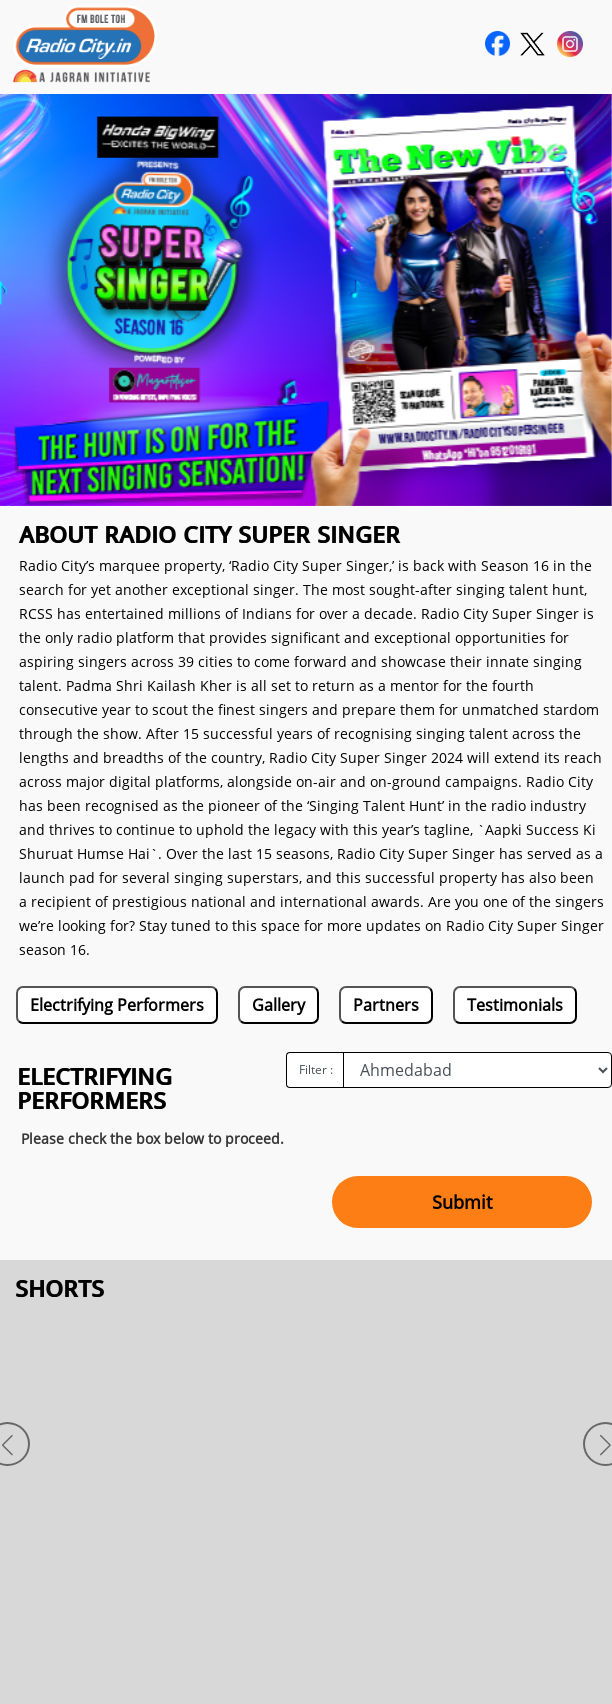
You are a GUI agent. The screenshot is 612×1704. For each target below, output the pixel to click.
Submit (462, 1202)
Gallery (278, 1005)
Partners (386, 1005)
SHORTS (59, 1288)
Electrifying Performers (117, 1005)
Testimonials (515, 1005)
